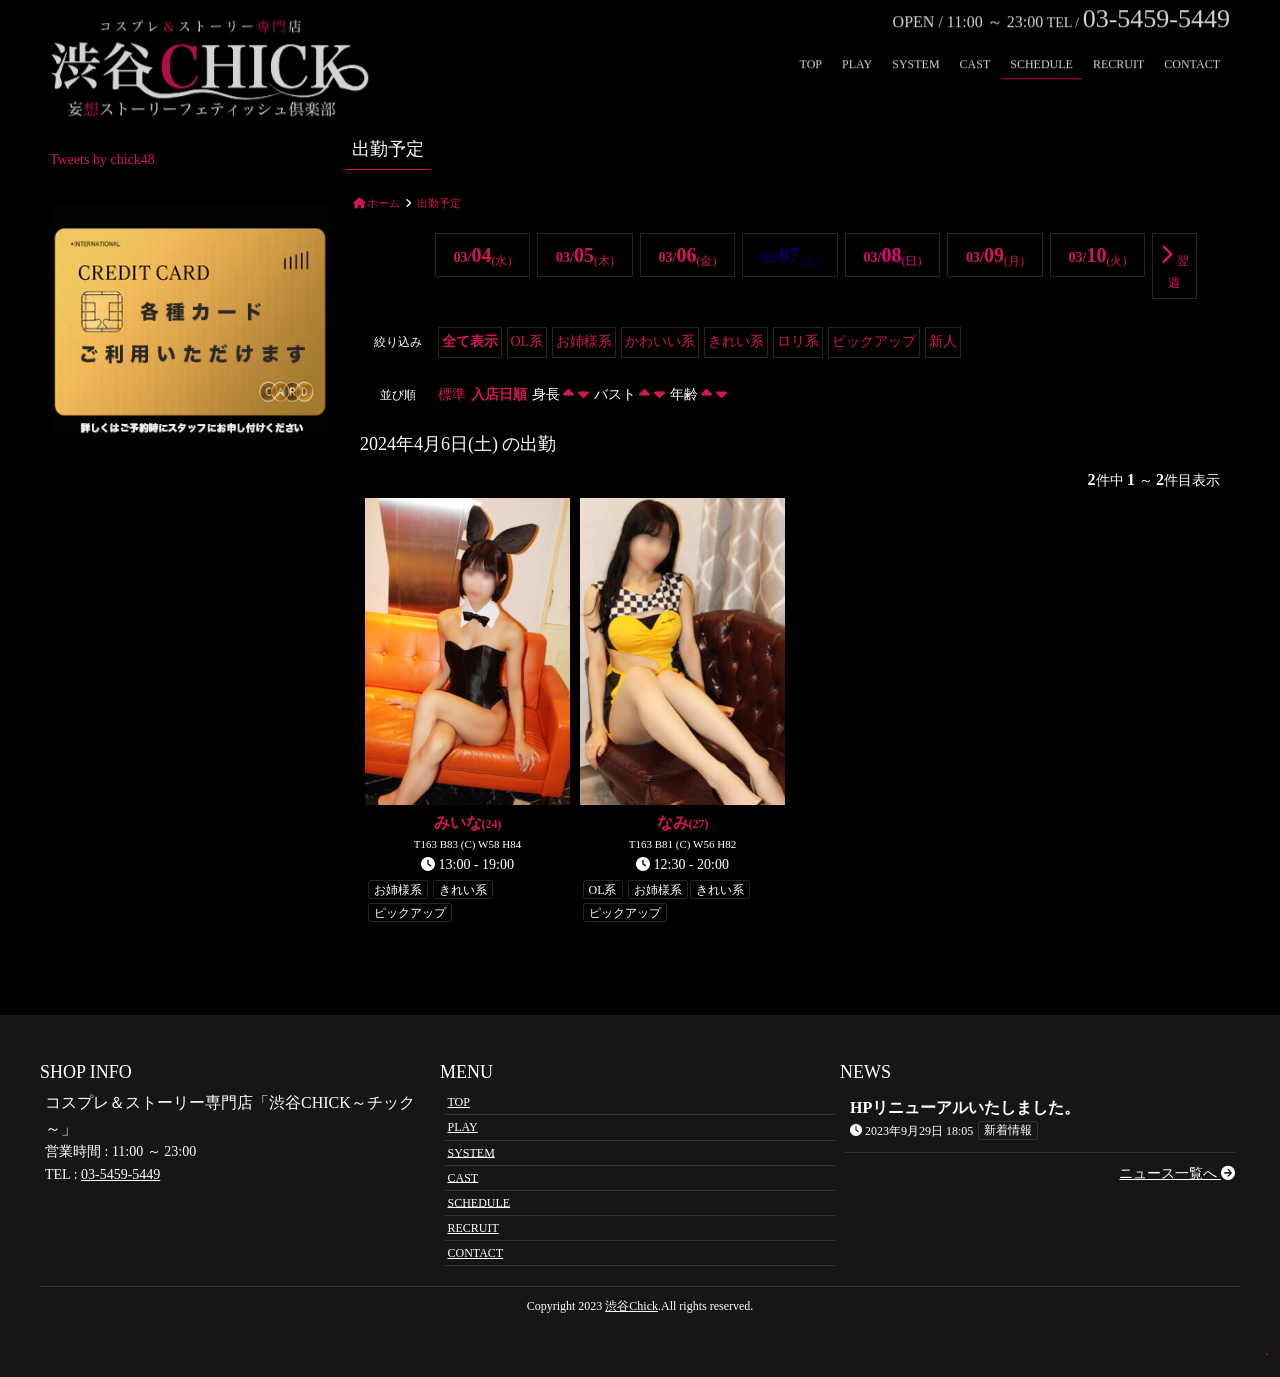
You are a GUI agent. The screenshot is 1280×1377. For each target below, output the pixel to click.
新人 (943, 341)
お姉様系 (584, 341)
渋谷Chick (631, 1306)
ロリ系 (798, 341)
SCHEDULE (1041, 37)
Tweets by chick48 (102, 159)
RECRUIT (1118, 37)
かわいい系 (660, 341)
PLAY (857, 37)
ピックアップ (874, 341)
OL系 (527, 341)
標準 (452, 394)
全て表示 (470, 341)
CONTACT (1192, 37)
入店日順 (499, 394)
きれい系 (736, 341)
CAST (975, 37)
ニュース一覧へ (1177, 1173)
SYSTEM (915, 37)
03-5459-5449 (120, 1174)
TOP (811, 37)
